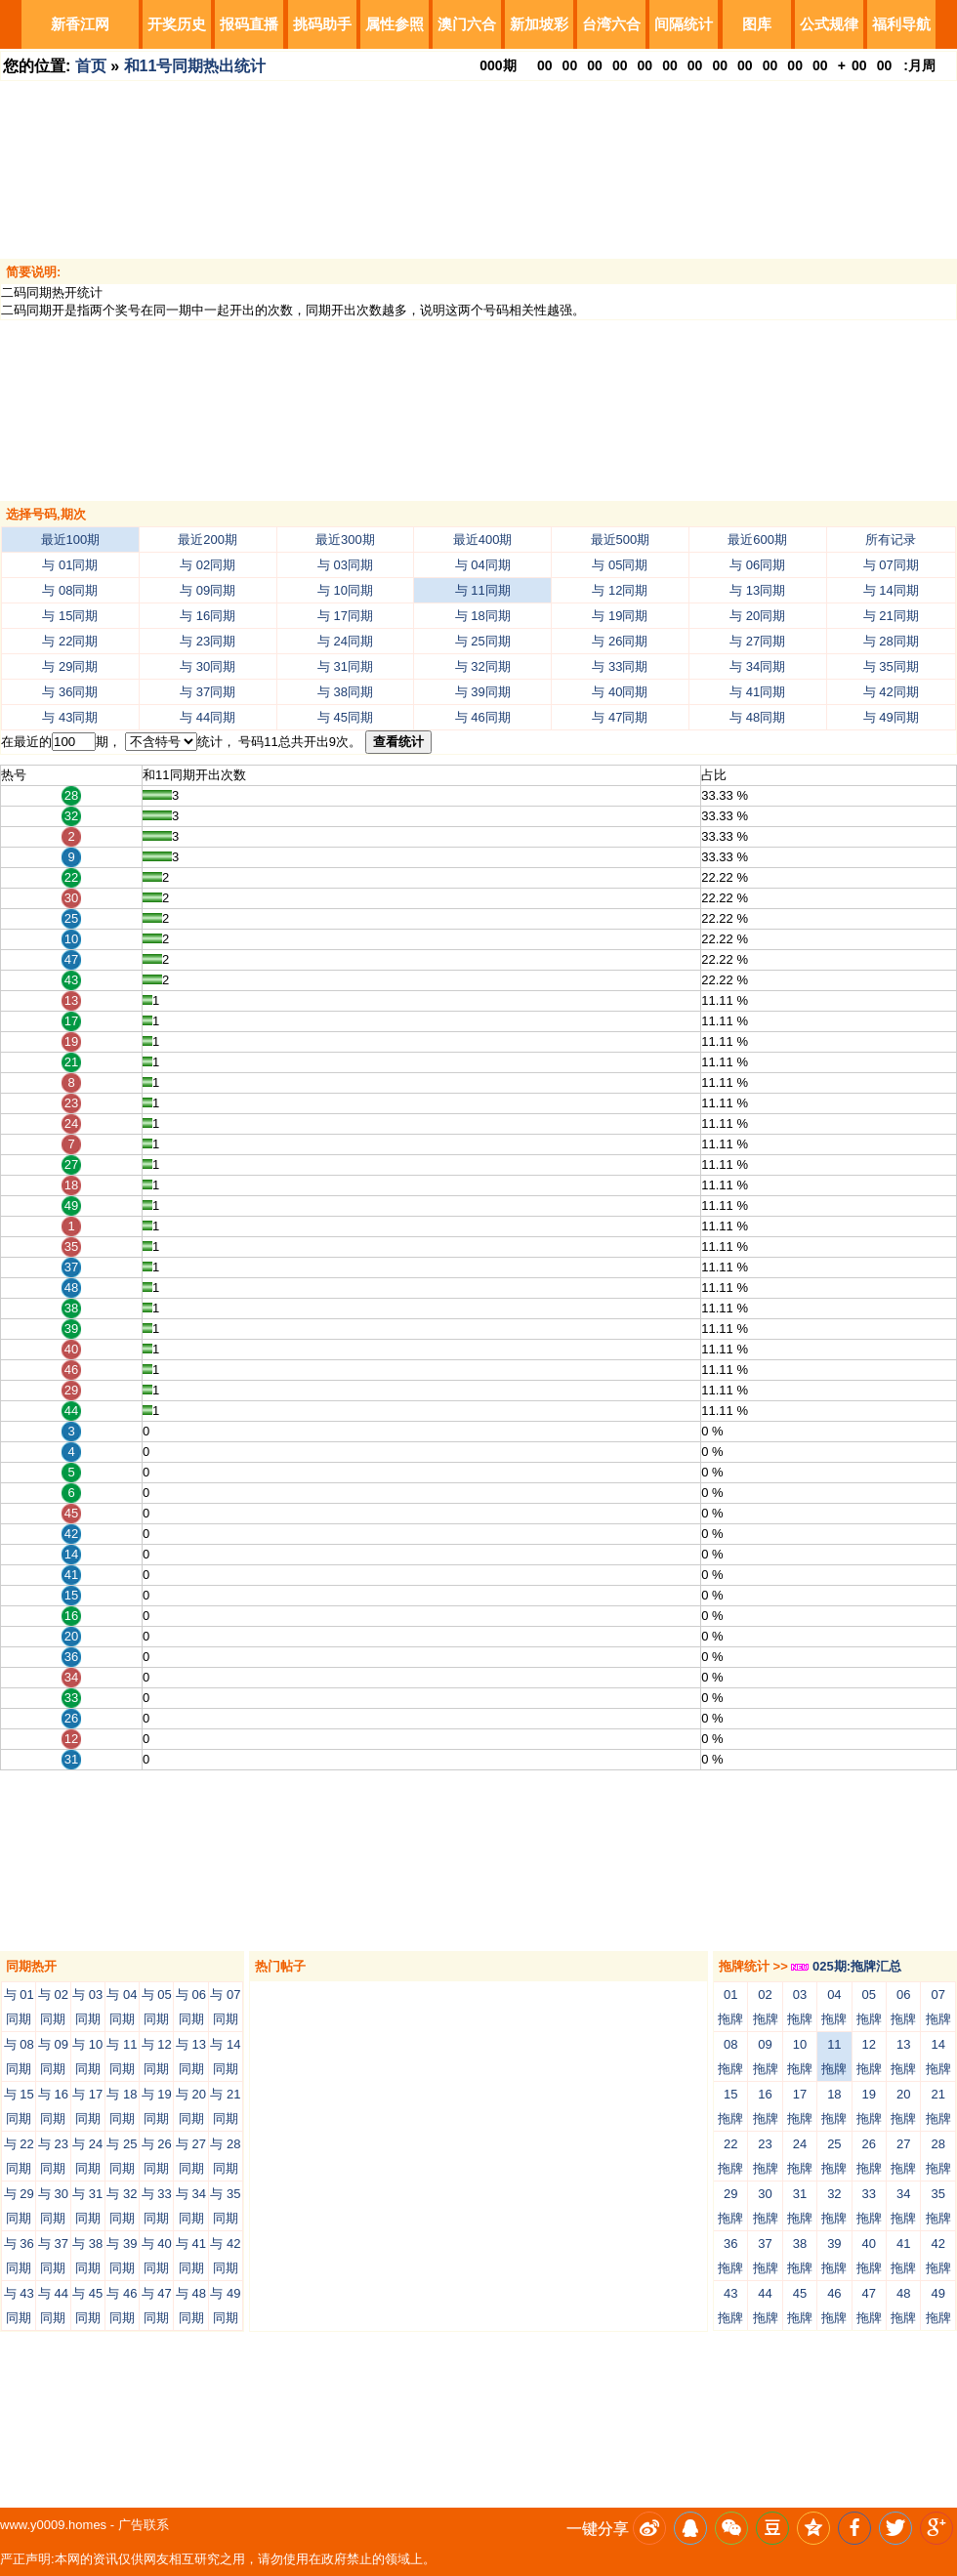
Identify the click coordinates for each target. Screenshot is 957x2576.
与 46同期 (483, 717)
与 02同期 (207, 565)
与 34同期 (757, 666)
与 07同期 (891, 565)
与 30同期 (207, 666)
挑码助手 (322, 24)
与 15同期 (70, 615)
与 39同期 (483, 692)
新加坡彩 (539, 24)
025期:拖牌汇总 (846, 1966)
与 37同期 (207, 692)
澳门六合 (466, 24)
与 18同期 (483, 615)
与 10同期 (345, 590)
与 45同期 (345, 717)
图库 (756, 24)
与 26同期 (619, 641)
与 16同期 (207, 615)
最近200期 (207, 539)
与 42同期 (891, 692)
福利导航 (901, 24)
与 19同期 (619, 615)
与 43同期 (70, 717)
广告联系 (143, 2524)
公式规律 (829, 24)
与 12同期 (619, 590)
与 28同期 (891, 641)
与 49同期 (891, 717)
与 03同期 (345, 565)
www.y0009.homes (53, 2524)
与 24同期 (345, 641)
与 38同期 (345, 692)
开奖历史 (176, 24)
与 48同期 (757, 717)
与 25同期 (483, 641)
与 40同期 (619, 692)
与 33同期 (619, 666)
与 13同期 (757, 590)
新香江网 (80, 24)
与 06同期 (757, 565)
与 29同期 (70, 666)
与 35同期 (891, 666)
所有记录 (890, 539)
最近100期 (71, 539)
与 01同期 (70, 565)
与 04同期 (483, 565)
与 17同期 (345, 615)
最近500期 (620, 539)
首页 (90, 66)
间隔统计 (683, 24)
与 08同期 (70, 590)
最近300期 (345, 539)
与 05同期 (619, 565)
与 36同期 (70, 692)
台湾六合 (611, 24)
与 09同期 (207, 590)
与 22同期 (70, 641)
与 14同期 (891, 590)
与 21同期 (891, 615)
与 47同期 (619, 717)
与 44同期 (207, 717)
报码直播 (249, 24)
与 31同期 (345, 666)
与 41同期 (757, 692)
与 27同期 (757, 641)
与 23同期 (207, 641)
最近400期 (483, 539)
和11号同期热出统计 (195, 66)
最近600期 (757, 539)
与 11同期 (483, 590)
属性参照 (394, 24)
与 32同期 (483, 666)
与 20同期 (757, 615)
